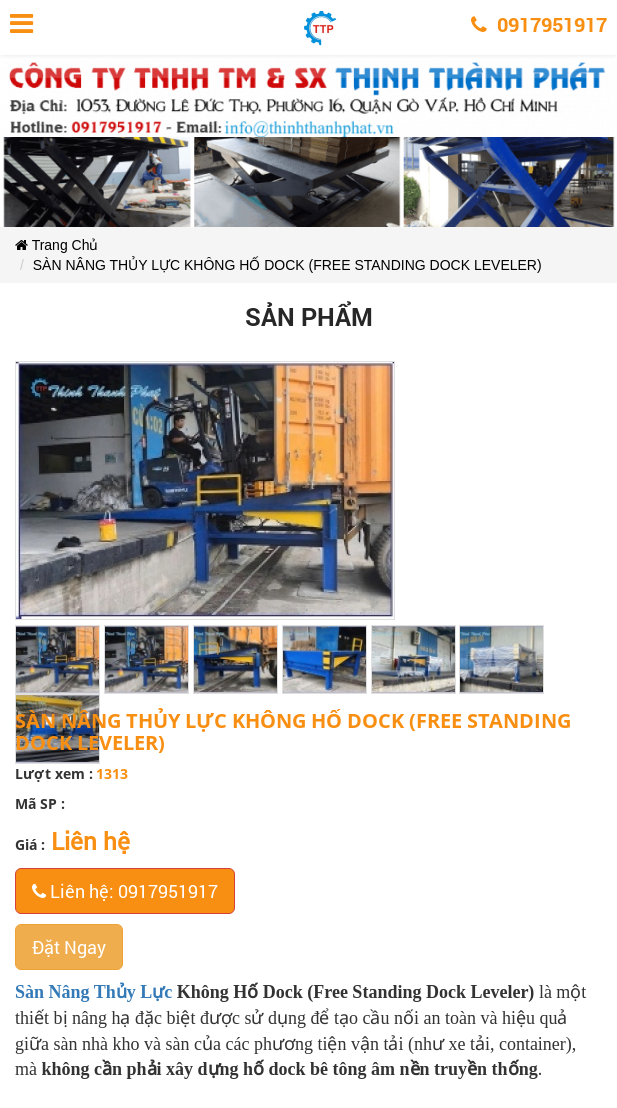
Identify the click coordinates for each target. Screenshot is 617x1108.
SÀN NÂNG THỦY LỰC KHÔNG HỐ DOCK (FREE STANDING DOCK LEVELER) (287, 265)
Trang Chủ (56, 245)
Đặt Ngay (69, 947)
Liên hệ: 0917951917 (125, 891)
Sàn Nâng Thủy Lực (93, 992)
